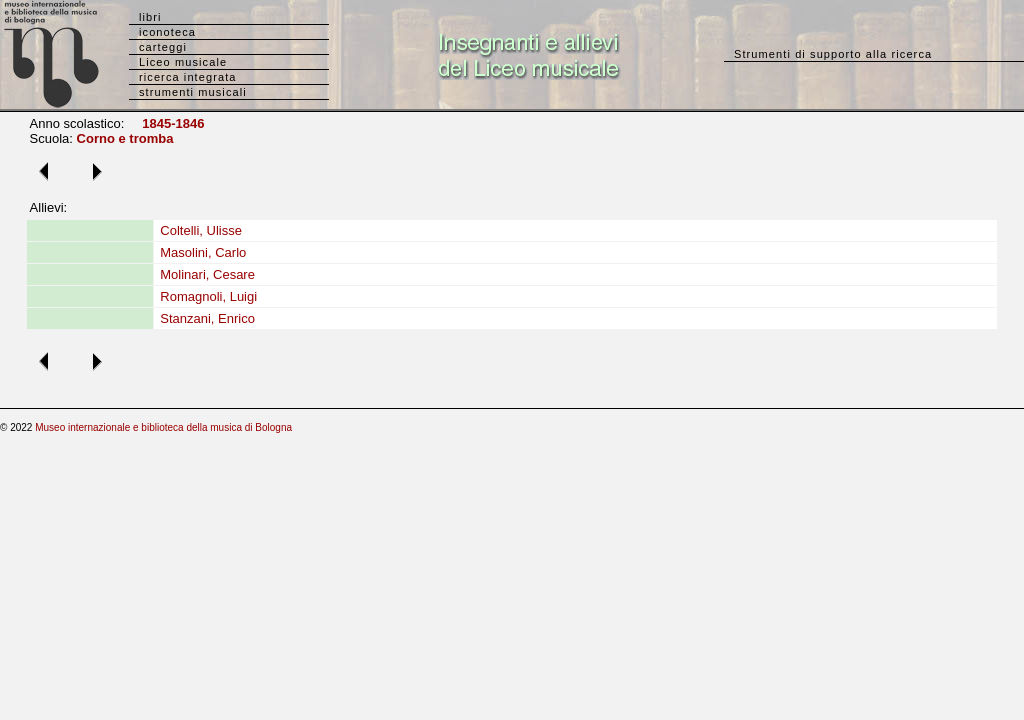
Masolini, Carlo (203, 252)
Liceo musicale (183, 62)
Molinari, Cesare (207, 274)
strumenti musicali (193, 92)
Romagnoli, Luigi (208, 296)
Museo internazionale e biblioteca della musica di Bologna (163, 427)
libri (150, 17)
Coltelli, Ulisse (201, 230)
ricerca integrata (188, 77)
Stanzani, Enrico (207, 318)
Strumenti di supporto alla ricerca (833, 54)
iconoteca (167, 32)
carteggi (163, 47)
